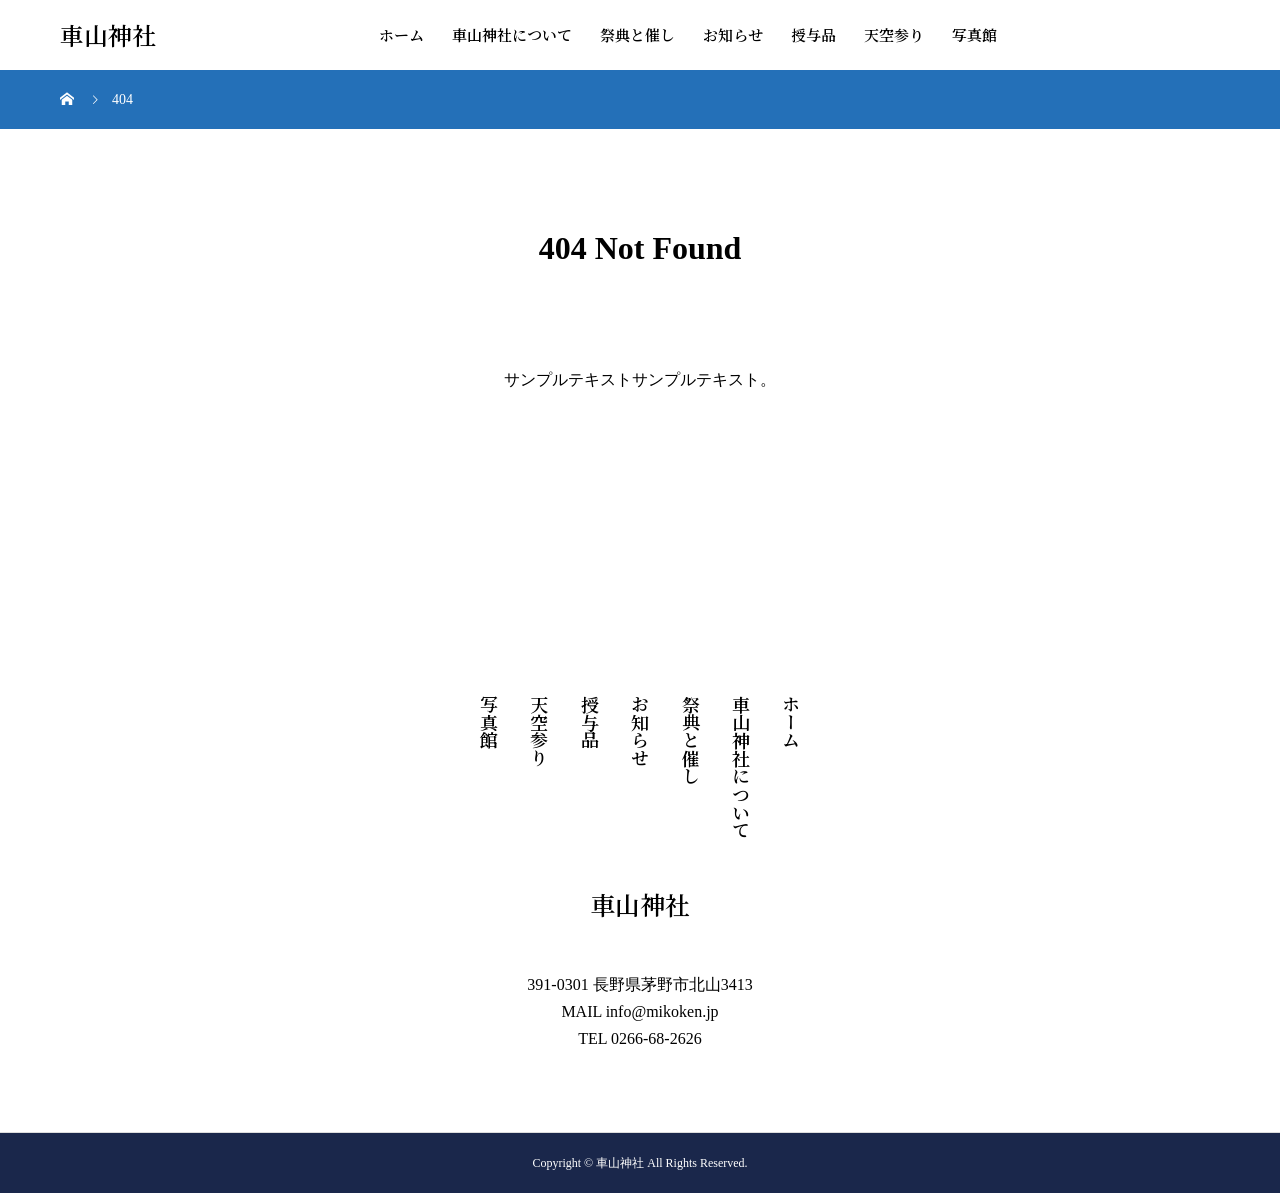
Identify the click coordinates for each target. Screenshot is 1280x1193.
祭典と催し (637, 34)
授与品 (813, 34)
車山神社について (512, 34)
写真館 (974, 34)
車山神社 (108, 35)
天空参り (894, 34)
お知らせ (733, 34)
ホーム (401, 34)
